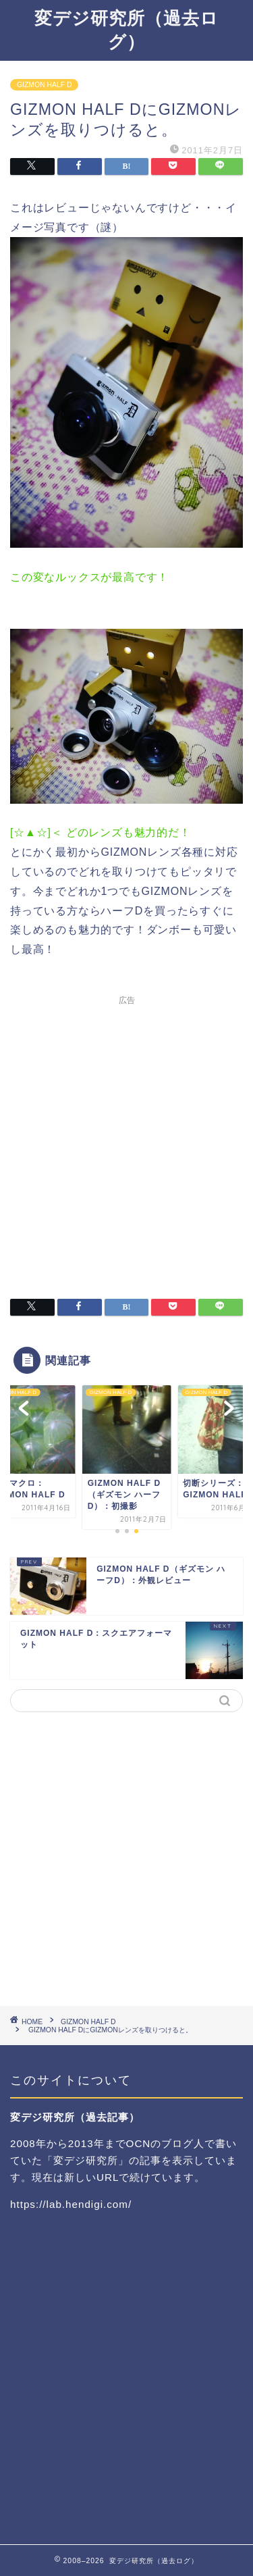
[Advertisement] (126, 1138)
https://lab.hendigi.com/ (71, 2204)
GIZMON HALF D (44, 84)
